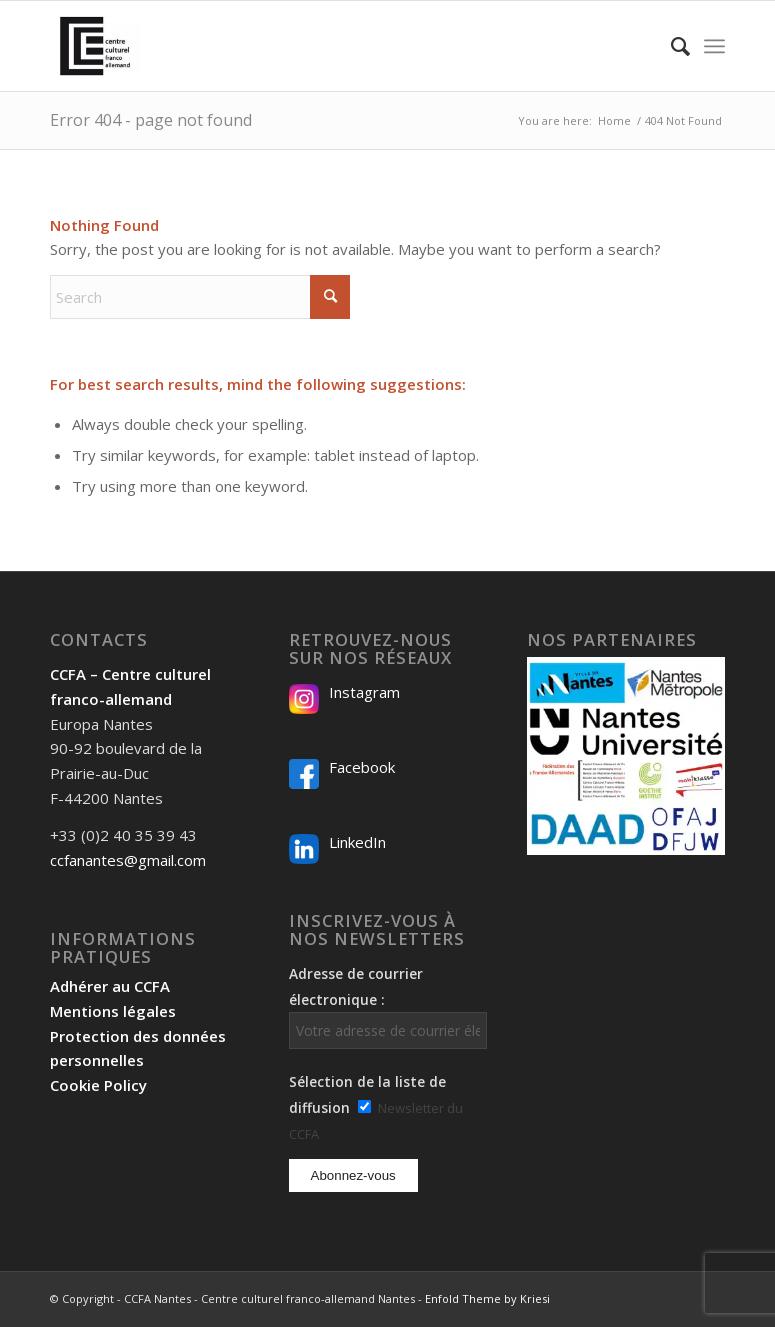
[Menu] (714, 46)
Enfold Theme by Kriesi (487, 1298)
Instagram (364, 692)
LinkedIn (357, 842)
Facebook (362, 767)
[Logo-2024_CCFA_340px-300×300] (95, 46)
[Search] (670, 46)
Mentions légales (113, 1011)
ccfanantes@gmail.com (128, 860)
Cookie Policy (98, 1085)
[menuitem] (670, 46)
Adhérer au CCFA (110, 986)
